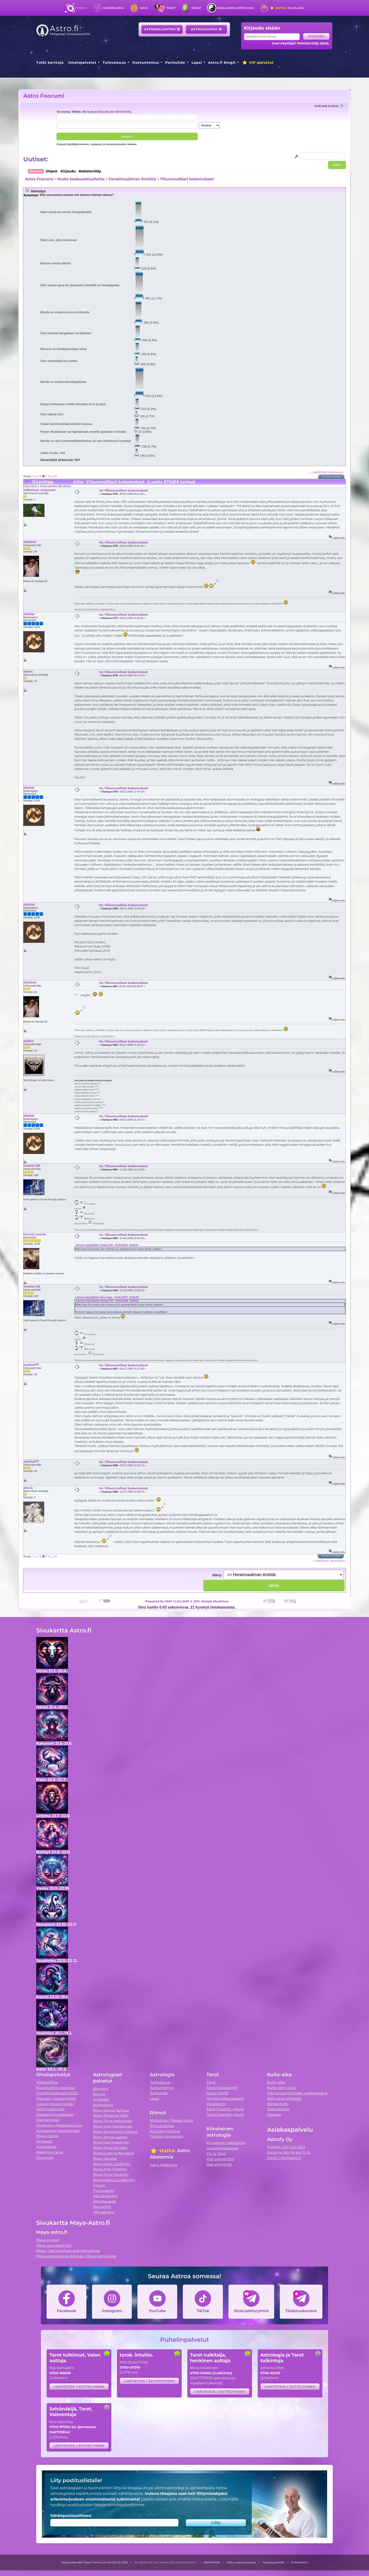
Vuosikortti (216, 2104)
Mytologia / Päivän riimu (171, 2120)
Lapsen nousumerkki (55, 2104)
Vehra (27, 671)
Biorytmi (100, 2088)
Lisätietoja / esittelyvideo (79, 2386)
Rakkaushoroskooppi (55, 2114)
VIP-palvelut (257, 62)
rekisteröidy (122, 111)
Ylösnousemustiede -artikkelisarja (297, 2093)
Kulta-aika (287, 8)
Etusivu (81, 8)
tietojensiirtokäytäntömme (119, 2505)
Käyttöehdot (211, 2562)
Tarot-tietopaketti (222, 2087)
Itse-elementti (219, 2164)
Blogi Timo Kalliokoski (112, 2121)
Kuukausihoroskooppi (55, 2087)
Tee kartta (102, 2206)
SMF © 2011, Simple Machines (205, 1601)
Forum (99, 2185)
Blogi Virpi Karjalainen (112, 2126)
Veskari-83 (31, 1165)
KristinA (29, 542)
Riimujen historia (165, 2131)
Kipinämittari (48, 2120)
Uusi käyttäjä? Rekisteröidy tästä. (300, 43)
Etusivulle (45, 2157)
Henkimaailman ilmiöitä (132, 179)
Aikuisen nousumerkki (56, 2098)
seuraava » (336, 472)
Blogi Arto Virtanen (110, 2169)
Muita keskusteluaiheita (80, 179)
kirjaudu (103, 111)
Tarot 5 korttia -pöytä (225, 2109)
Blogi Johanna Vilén (110, 2115)
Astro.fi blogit (222, 62)
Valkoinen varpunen (39, 490)
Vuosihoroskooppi (223, 2148)
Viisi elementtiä (220, 2159)
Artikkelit (44, 2141)
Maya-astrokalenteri (54, 2245)
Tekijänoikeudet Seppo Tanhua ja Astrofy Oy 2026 (94, 2562)
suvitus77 (31, 1365)
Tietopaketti (103, 2190)
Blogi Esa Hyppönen (111, 2142)
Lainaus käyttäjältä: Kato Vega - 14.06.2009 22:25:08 (107, 1297)
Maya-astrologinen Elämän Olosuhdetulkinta (76, 2256)
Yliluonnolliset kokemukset (187, 179)
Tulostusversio (331, 477)
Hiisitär (29, 614)
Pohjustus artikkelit (284, 2098)
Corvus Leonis (34, 1234)
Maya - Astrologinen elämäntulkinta (68, 2250)
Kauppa (274, 2114)
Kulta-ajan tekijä (281, 2087)
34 (55, 476)
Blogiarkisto (277, 2104)
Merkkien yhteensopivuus (59, 2125)
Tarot (171, 8)
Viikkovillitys (47, 2082)
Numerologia (113, 8)
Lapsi (197, 62)
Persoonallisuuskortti (225, 2098)
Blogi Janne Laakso (110, 2137)
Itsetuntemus (145, 62)
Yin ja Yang (216, 2153)
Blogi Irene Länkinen (111, 2164)
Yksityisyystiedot (273, 2562)
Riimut (196, 8)
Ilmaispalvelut (82, 62)
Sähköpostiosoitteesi (71, 2515)
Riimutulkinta (162, 2126)
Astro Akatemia (163, 2165)
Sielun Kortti (218, 2093)
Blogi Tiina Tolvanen (111, 2174)
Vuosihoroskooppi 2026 (57, 2093)
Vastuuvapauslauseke (241, 2562)
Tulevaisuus (114, 62)
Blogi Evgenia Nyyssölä (113, 2153)
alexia (28, 1488)
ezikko (28, 1041)
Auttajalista (46, 2146)
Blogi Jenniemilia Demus (115, 2131)
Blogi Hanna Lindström (114, 2180)
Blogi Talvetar (105, 2158)
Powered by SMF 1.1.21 (162, 1601)
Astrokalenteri (162, 29)
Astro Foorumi (43, 95)
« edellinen (319, 472)
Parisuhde (175, 62)
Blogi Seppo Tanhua (111, 2110)
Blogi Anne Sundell (110, 2147)
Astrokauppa (206, 29)
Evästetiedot (299, 2562)
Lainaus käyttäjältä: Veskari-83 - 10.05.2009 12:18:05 (106, 1245)
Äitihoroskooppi (50, 2109)
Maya (144, 8)
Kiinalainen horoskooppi (58, 2130)
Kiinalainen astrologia (235, 8)
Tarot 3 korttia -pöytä (225, 2114)
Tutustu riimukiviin (166, 2136)
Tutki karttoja (50, 62)
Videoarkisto (278, 2109)
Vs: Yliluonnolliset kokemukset (123, 490)
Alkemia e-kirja (49, 2152)
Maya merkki (47, 2136)
